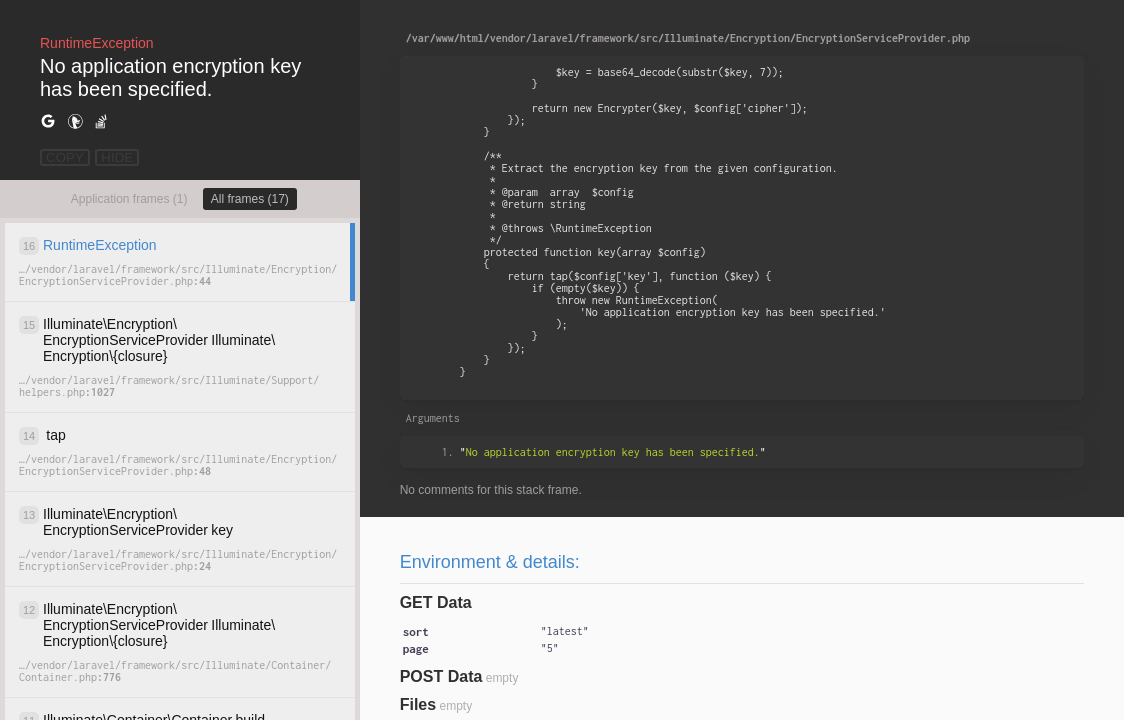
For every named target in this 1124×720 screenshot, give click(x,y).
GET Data (436, 602)
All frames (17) (250, 199)
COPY (65, 157)
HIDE (117, 157)
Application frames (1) (129, 199)
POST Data (441, 676)
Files (418, 704)
